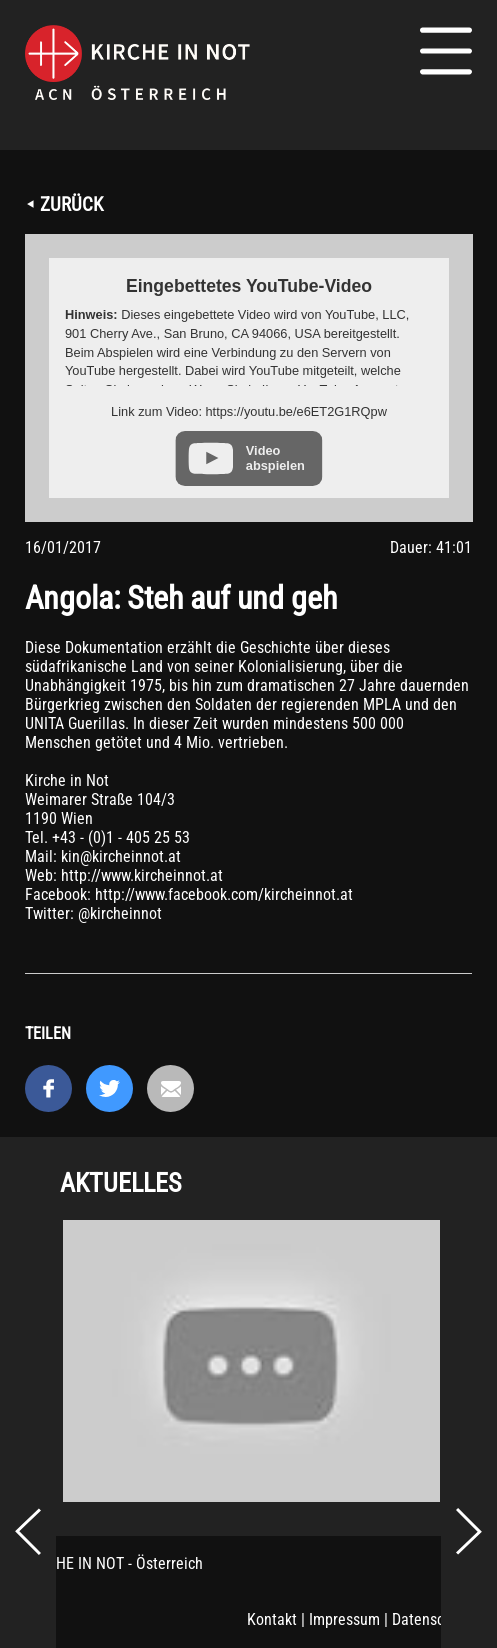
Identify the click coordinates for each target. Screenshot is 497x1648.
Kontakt (272, 1619)
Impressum (344, 1619)
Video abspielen (275, 458)
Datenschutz (432, 1619)
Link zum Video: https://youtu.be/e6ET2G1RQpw (249, 411)
